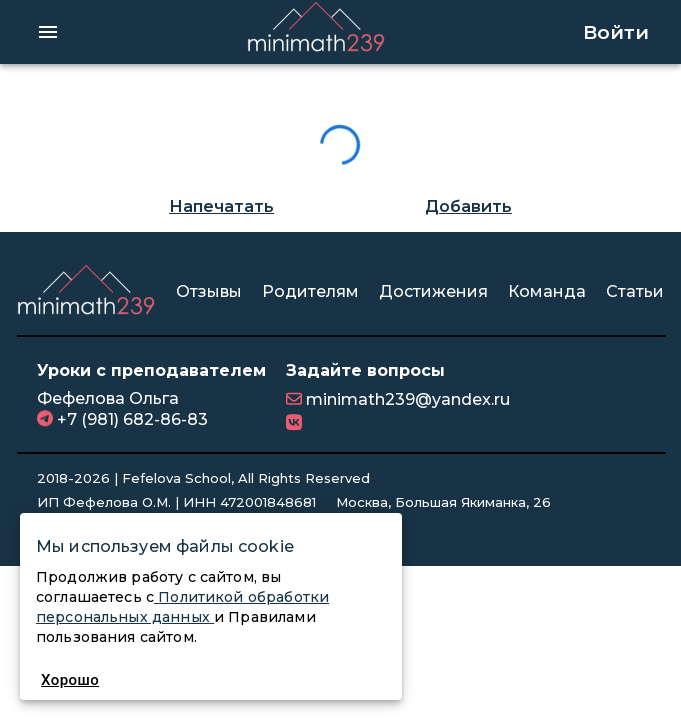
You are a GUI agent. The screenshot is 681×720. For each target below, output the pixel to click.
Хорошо (70, 680)
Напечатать (221, 206)
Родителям (310, 291)
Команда (547, 291)
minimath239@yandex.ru (406, 399)
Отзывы (209, 291)
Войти (616, 32)
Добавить (468, 206)
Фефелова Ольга (108, 398)
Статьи (635, 291)
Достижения (433, 291)
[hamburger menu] (48, 32)
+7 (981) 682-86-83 (130, 419)
